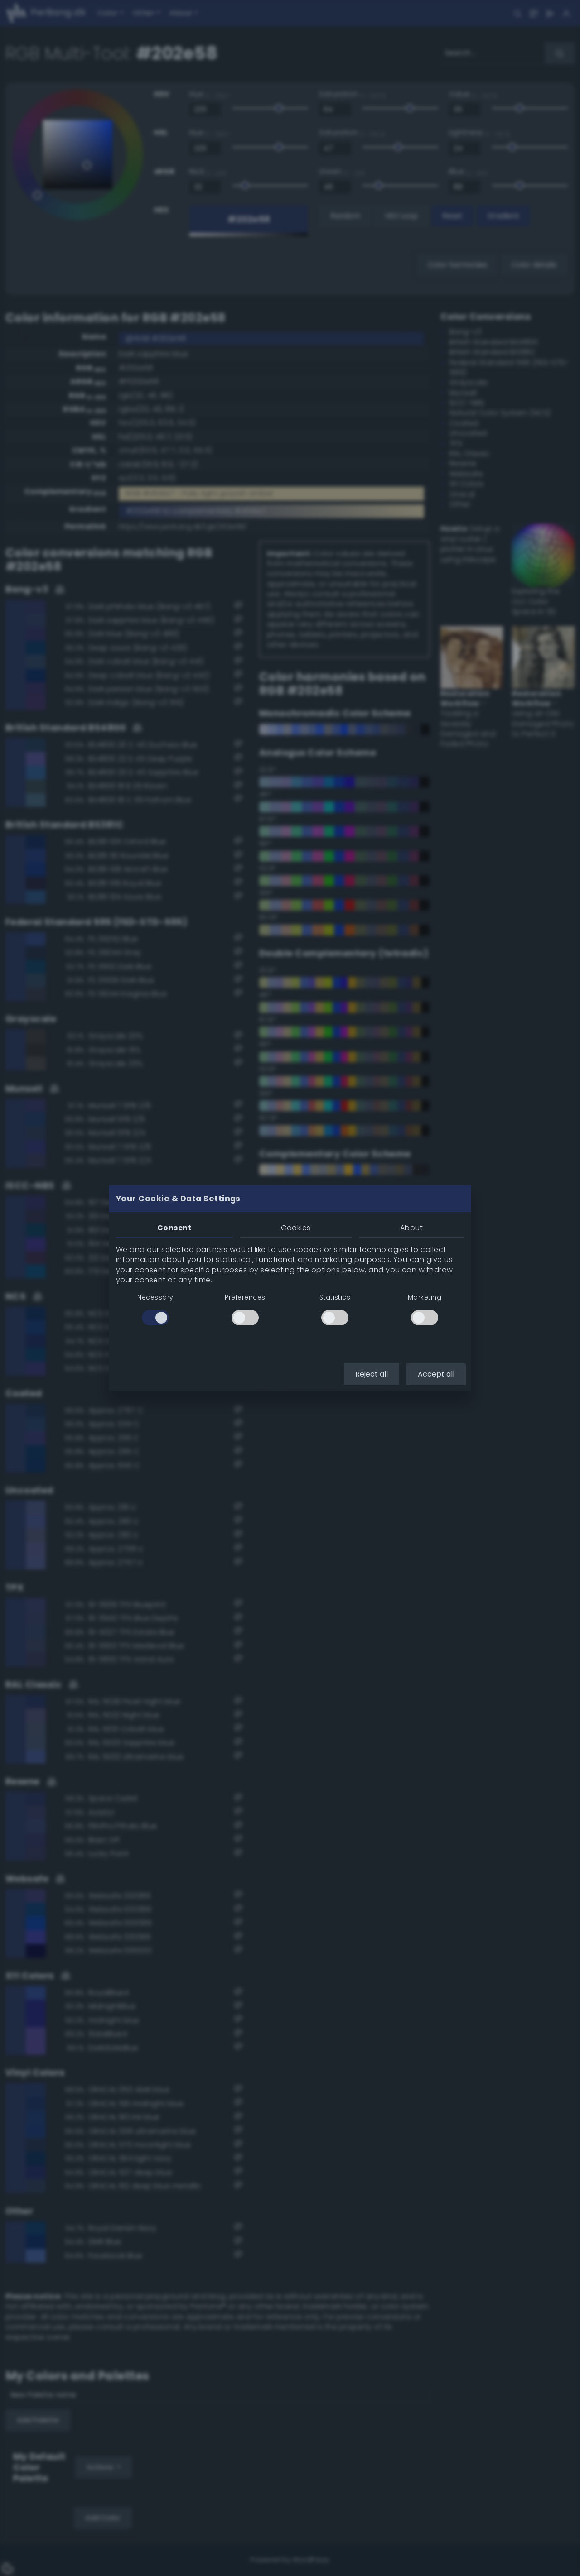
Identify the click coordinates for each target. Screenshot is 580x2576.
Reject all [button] (371, 1374)
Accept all (436, 1374)
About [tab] (411, 1228)
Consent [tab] (174, 1228)
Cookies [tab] (295, 1228)
